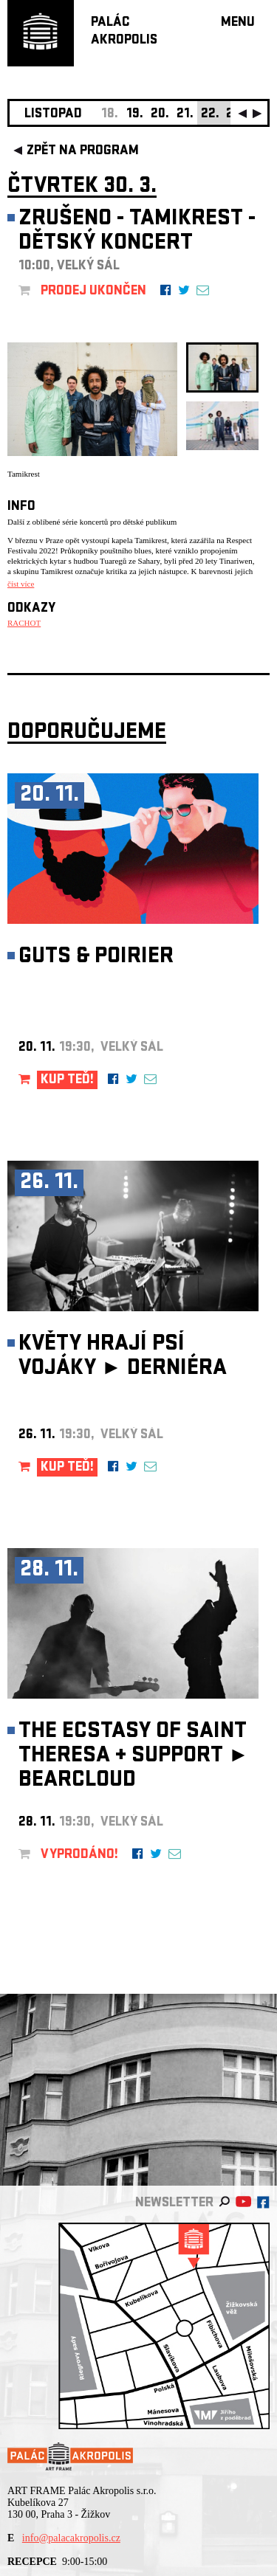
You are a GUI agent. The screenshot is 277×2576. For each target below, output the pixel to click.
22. (210, 114)
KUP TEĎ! (67, 1080)
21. (185, 114)
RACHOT (24, 622)
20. (160, 114)
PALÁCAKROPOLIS (124, 32)
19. (134, 114)
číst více (20, 583)
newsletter (174, 2203)
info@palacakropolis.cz (71, 2538)
